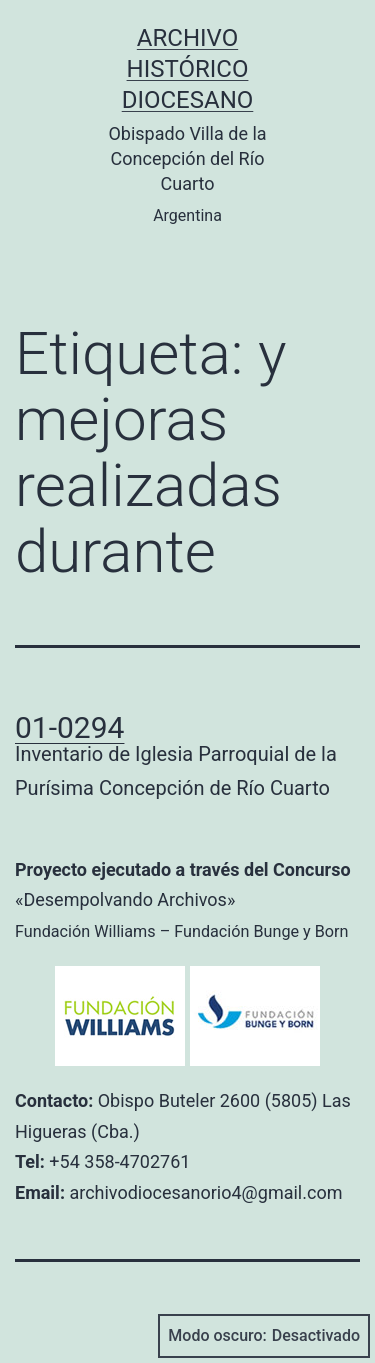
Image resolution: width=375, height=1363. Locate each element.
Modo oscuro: (264, 1336)
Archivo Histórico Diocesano (188, 69)
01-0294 (69, 727)
